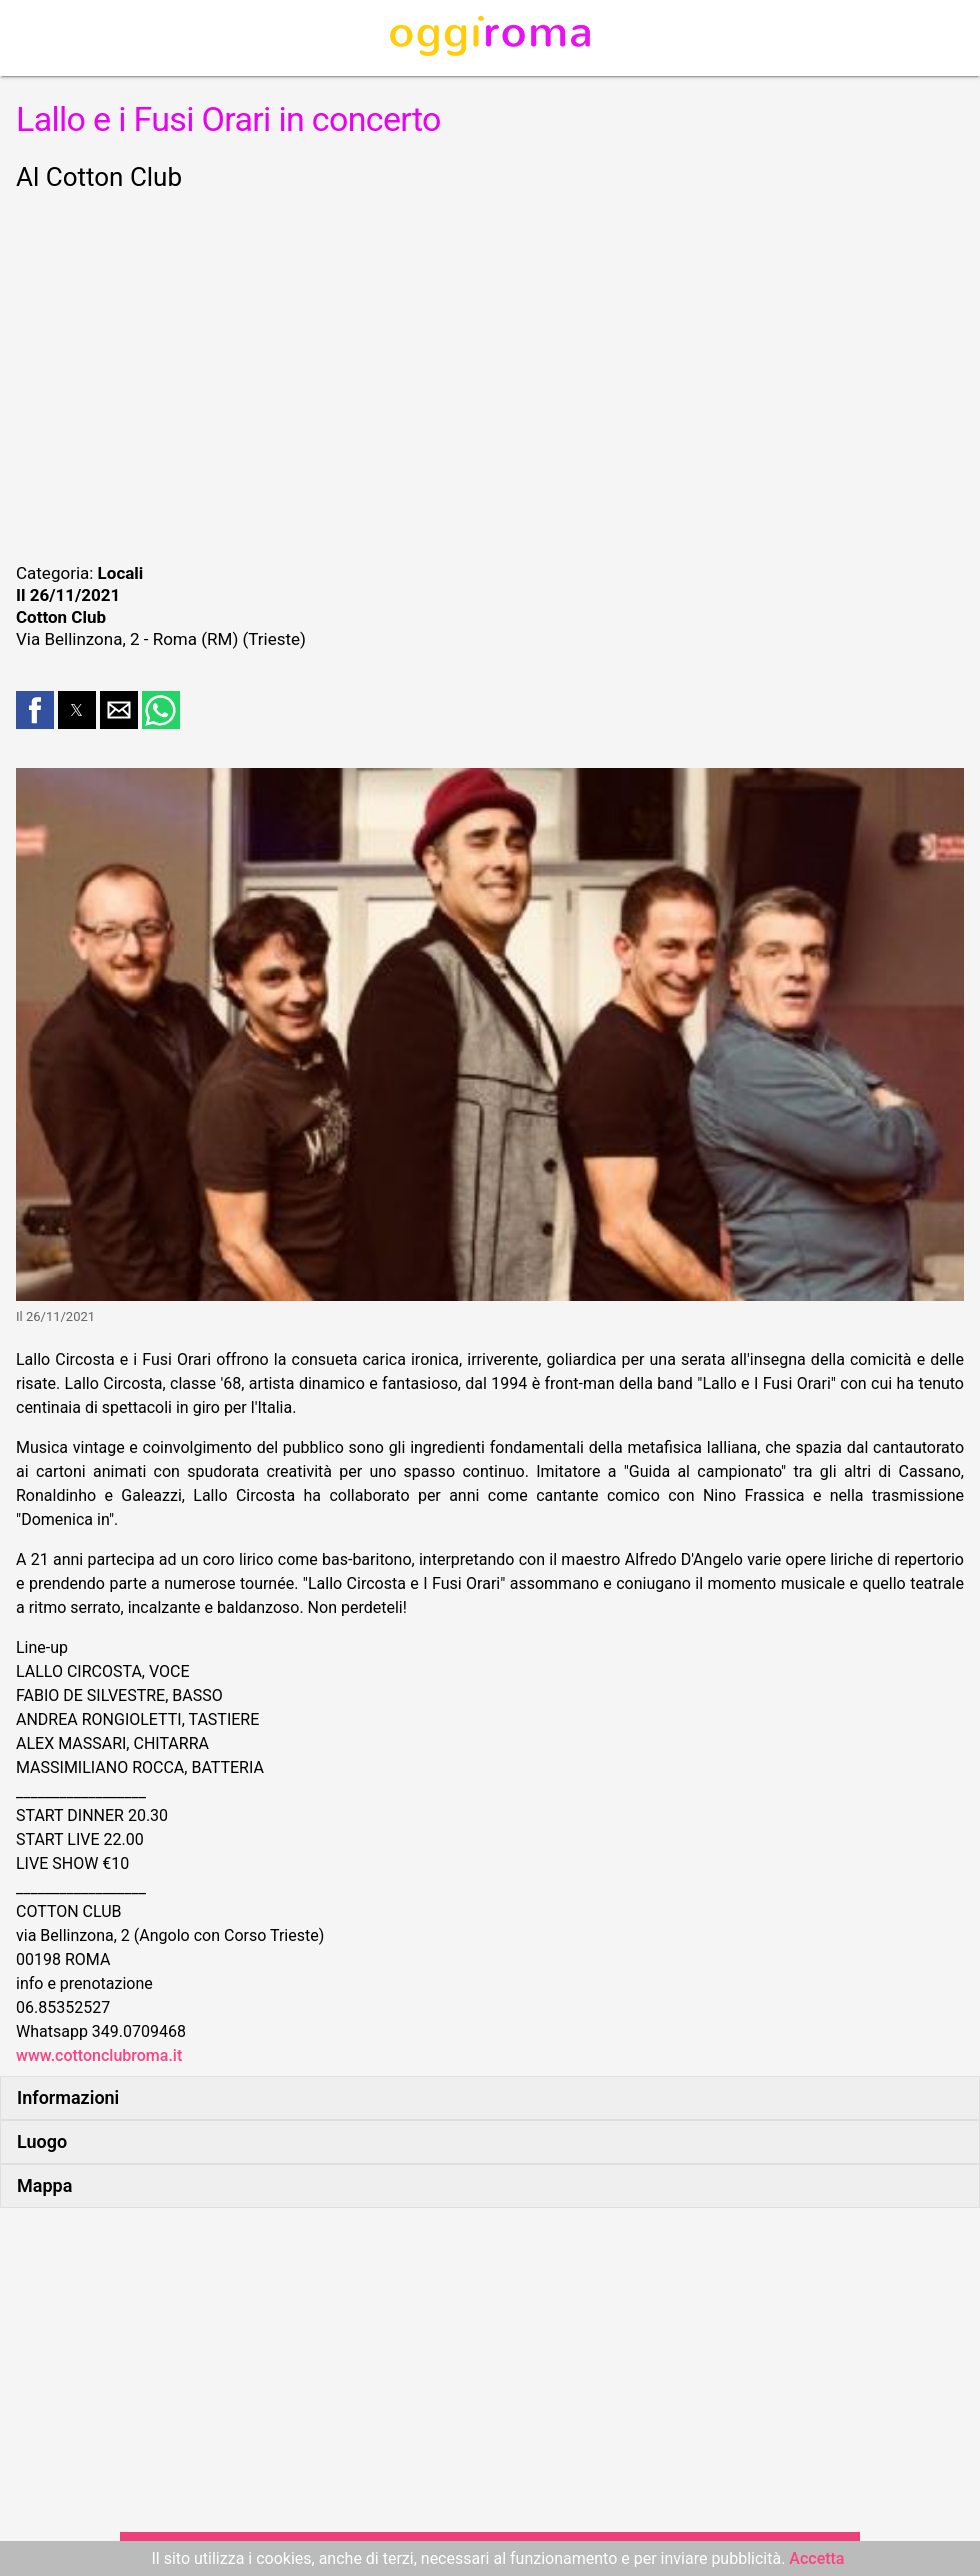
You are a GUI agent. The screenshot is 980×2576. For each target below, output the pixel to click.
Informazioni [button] (68, 2097)
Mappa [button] (44, 2185)
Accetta (816, 2558)
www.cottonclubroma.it (99, 2055)
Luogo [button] (42, 2141)
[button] (35, 710)
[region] (490, 374)
